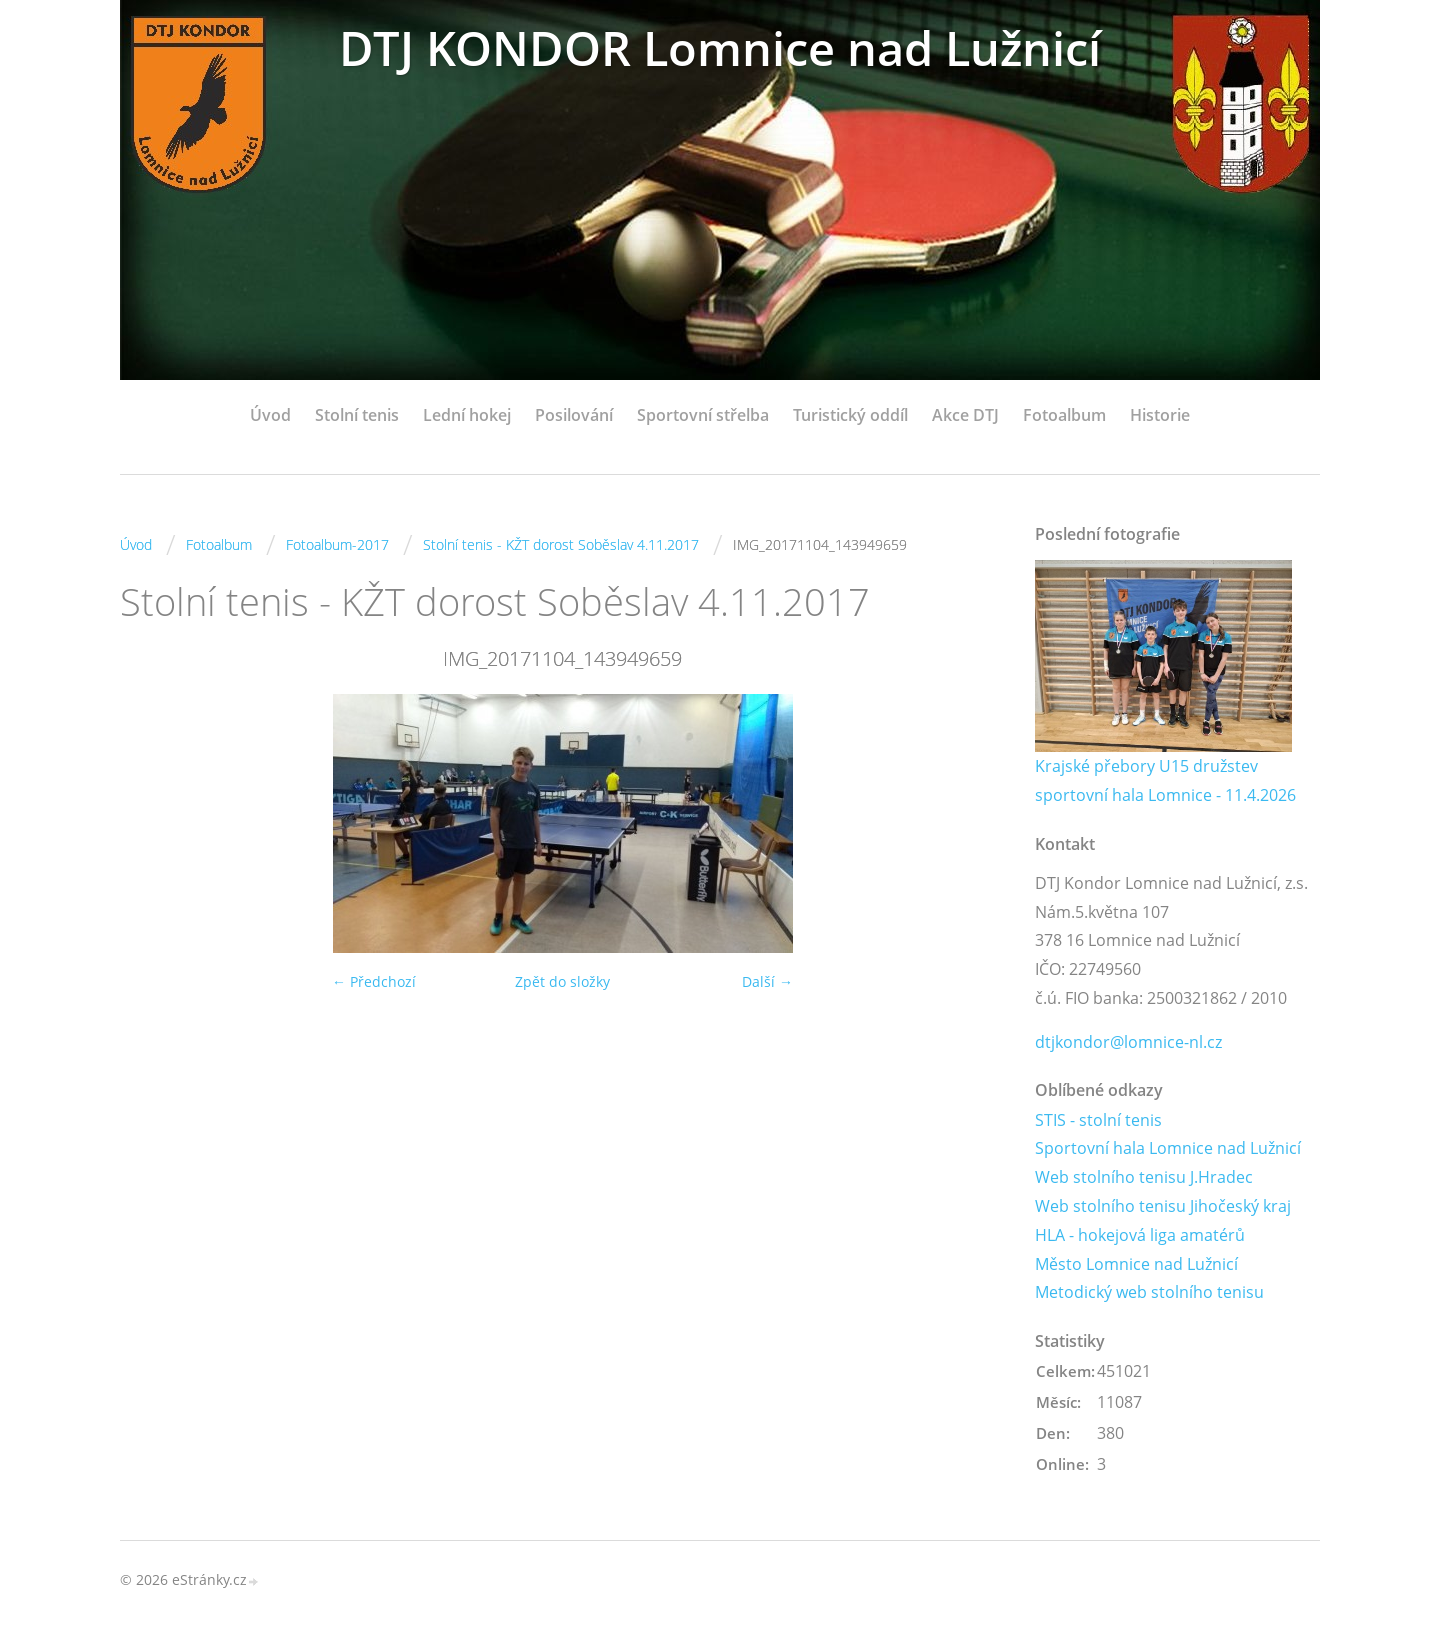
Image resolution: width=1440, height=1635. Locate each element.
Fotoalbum (1064, 415)
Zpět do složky (562, 981)
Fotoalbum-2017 (337, 544)
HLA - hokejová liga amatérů (1140, 1235)
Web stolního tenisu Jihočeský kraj (1163, 1206)
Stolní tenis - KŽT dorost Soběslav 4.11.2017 (561, 544)
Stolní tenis (357, 415)
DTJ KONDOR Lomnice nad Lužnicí (720, 47)
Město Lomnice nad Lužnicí (1136, 1264)
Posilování (574, 415)
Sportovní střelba (703, 415)
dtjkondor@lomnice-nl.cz (1128, 1042)
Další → (767, 981)
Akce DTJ (965, 415)
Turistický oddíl (850, 415)
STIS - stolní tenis (1098, 1120)
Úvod (270, 415)
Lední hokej (467, 415)
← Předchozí (374, 981)
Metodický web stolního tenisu (1149, 1293)
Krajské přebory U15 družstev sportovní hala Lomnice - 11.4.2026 (1165, 780)
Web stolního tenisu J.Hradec (1144, 1178)
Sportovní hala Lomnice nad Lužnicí (1168, 1149)
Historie (1160, 415)
